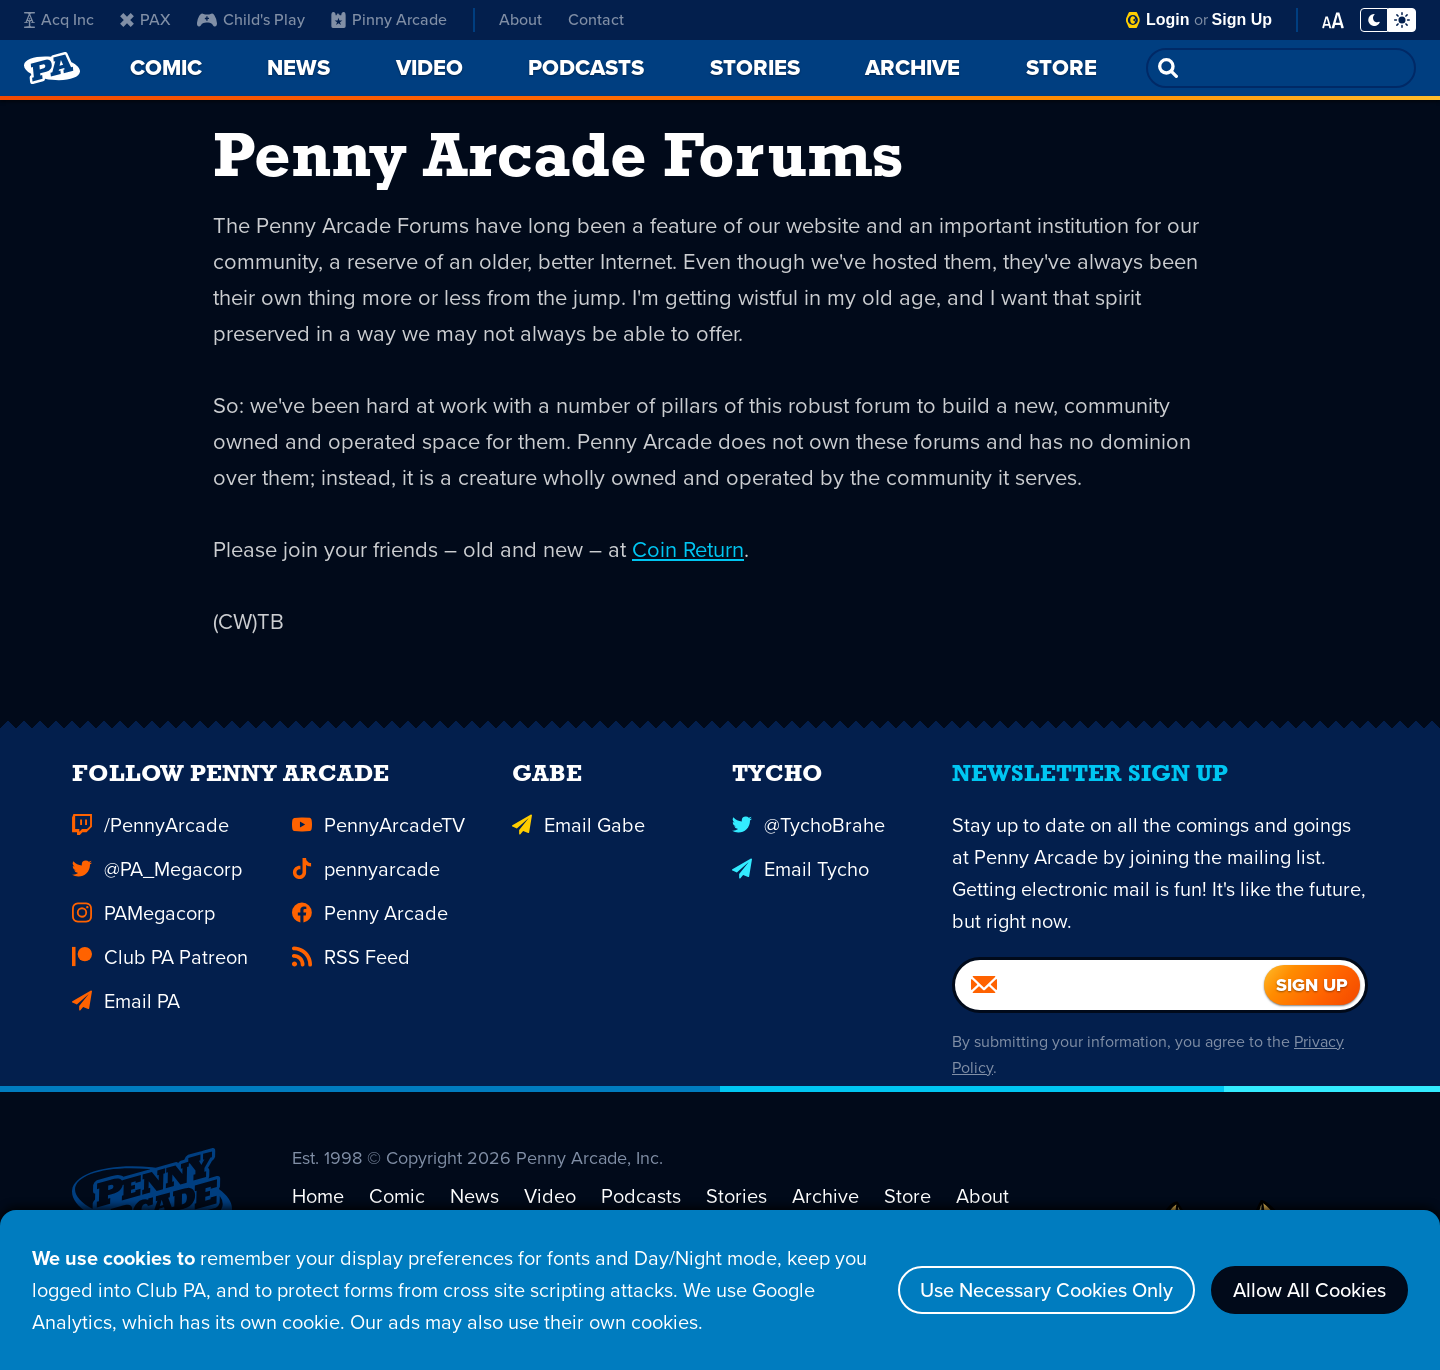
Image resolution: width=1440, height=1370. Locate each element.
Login (1168, 19)
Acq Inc (59, 19)
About (520, 19)
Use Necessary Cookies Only (1046, 1290)
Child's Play (251, 19)
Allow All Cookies (1309, 1290)
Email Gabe (578, 850)
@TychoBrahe (808, 850)
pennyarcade (366, 894)
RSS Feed (351, 982)
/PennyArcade (150, 850)
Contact (596, 19)
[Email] (1109, 1010)
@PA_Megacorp (157, 894)
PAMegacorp (143, 938)
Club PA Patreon (160, 982)
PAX (145, 19)
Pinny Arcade (389, 19)
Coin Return (688, 549)
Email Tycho (800, 894)
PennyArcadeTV (378, 850)
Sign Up (1242, 19)
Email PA (126, 1026)
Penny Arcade (370, 938)
